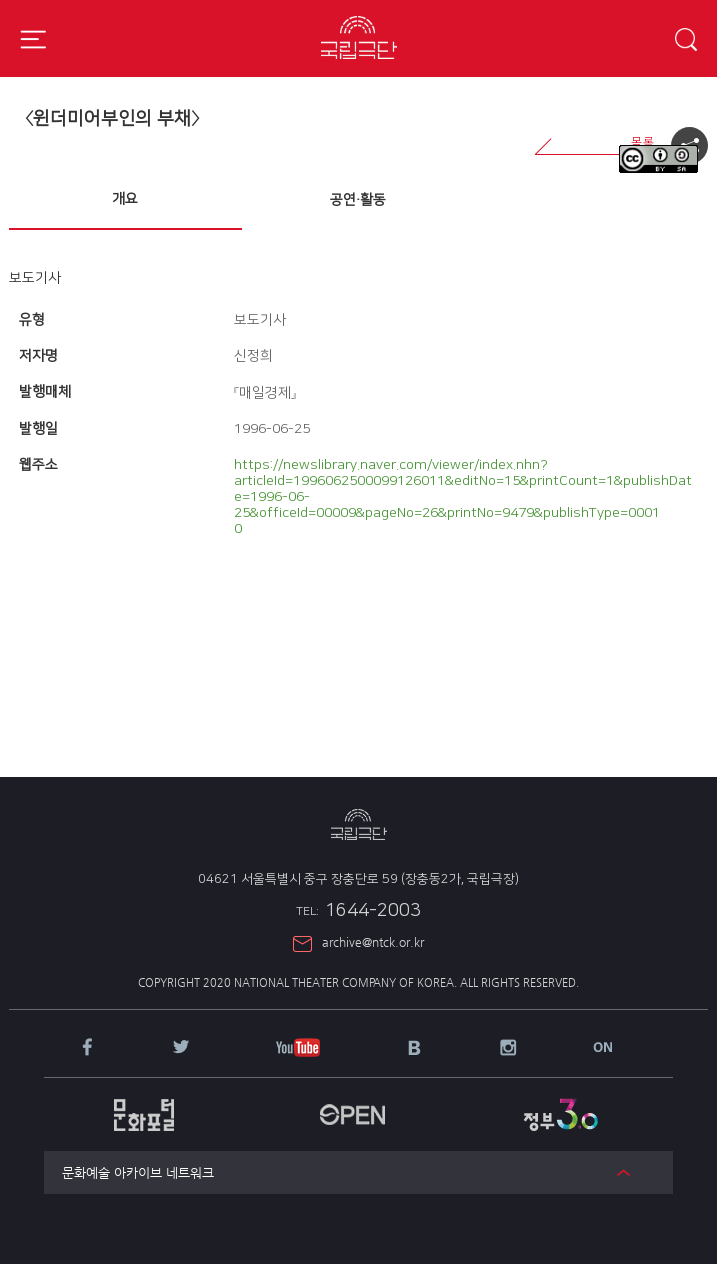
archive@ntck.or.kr (373, 942)
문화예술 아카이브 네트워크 (138, 1172)
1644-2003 (358, 911)
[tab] (125, 200)
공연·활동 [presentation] (358, 200)
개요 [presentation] (125, 199)
